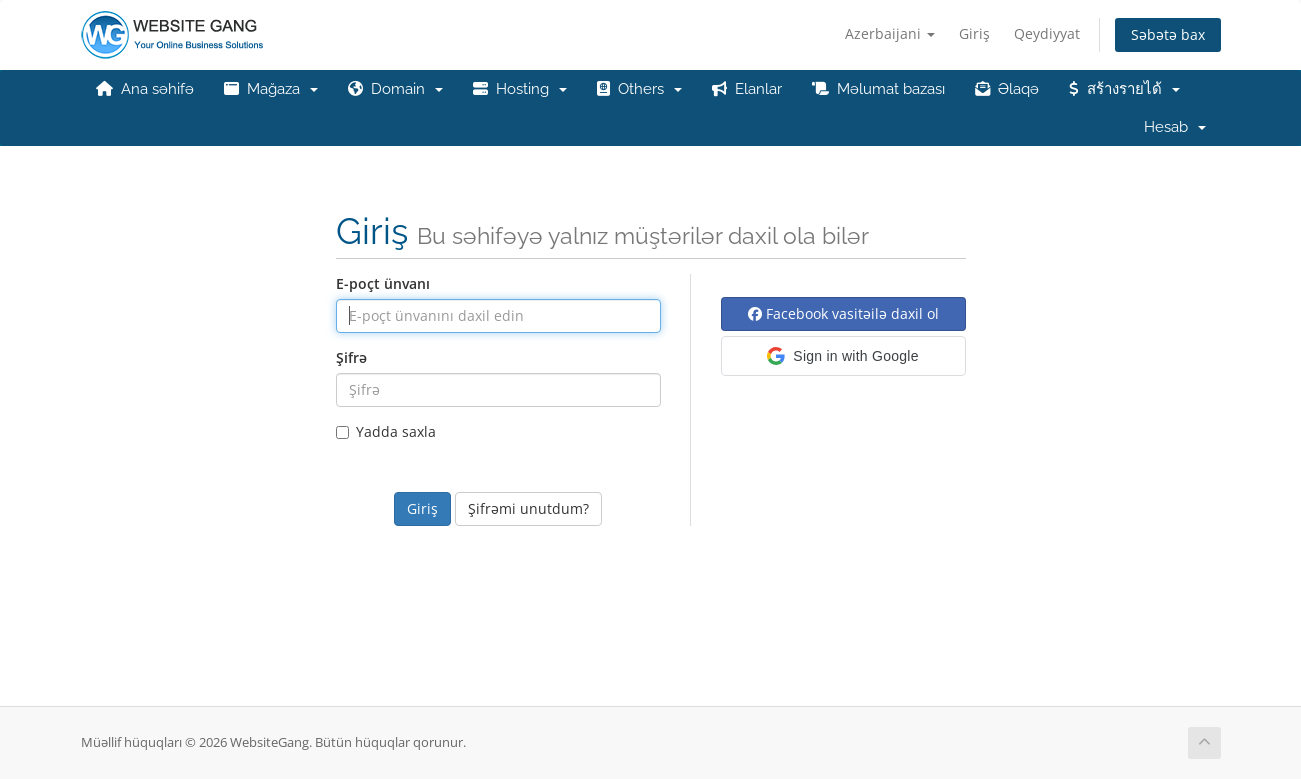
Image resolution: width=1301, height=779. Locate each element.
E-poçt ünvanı (383, 283)
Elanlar (747, 89)
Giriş (974, 33)
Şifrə (351, 357)
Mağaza (271, 89)
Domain (395, 89)
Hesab (1175, 127)
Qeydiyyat (1047, 33)
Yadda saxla (386, 431)
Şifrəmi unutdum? (528, 508)
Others (639, 89)
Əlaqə (1007, 89)
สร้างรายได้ (1124, 89)
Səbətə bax (1168, 34)
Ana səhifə (145, 89)
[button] (843, 356)
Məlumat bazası (878, 89)
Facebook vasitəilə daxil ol (843, 313)
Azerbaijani (890, 33)
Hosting (520, 89)
